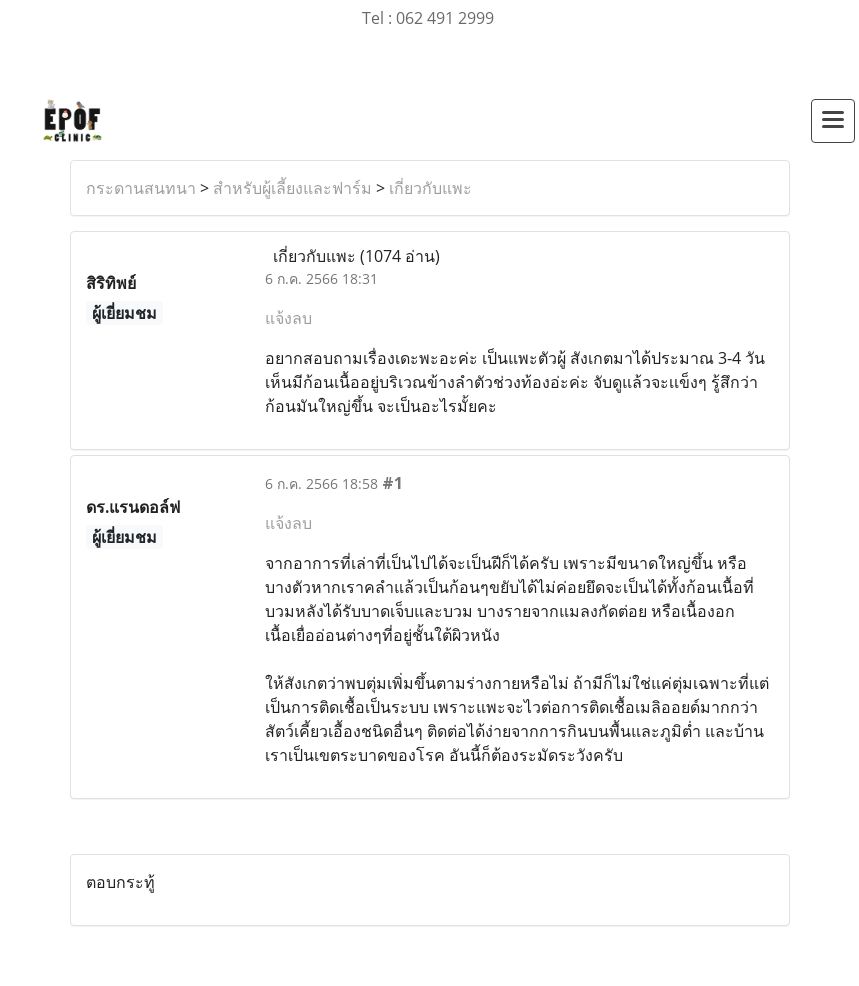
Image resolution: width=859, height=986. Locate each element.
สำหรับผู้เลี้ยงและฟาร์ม (292, 188)
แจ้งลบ (288, 318)
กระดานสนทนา (141, 188)
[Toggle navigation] (833, 121)
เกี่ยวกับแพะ (430, 188)
